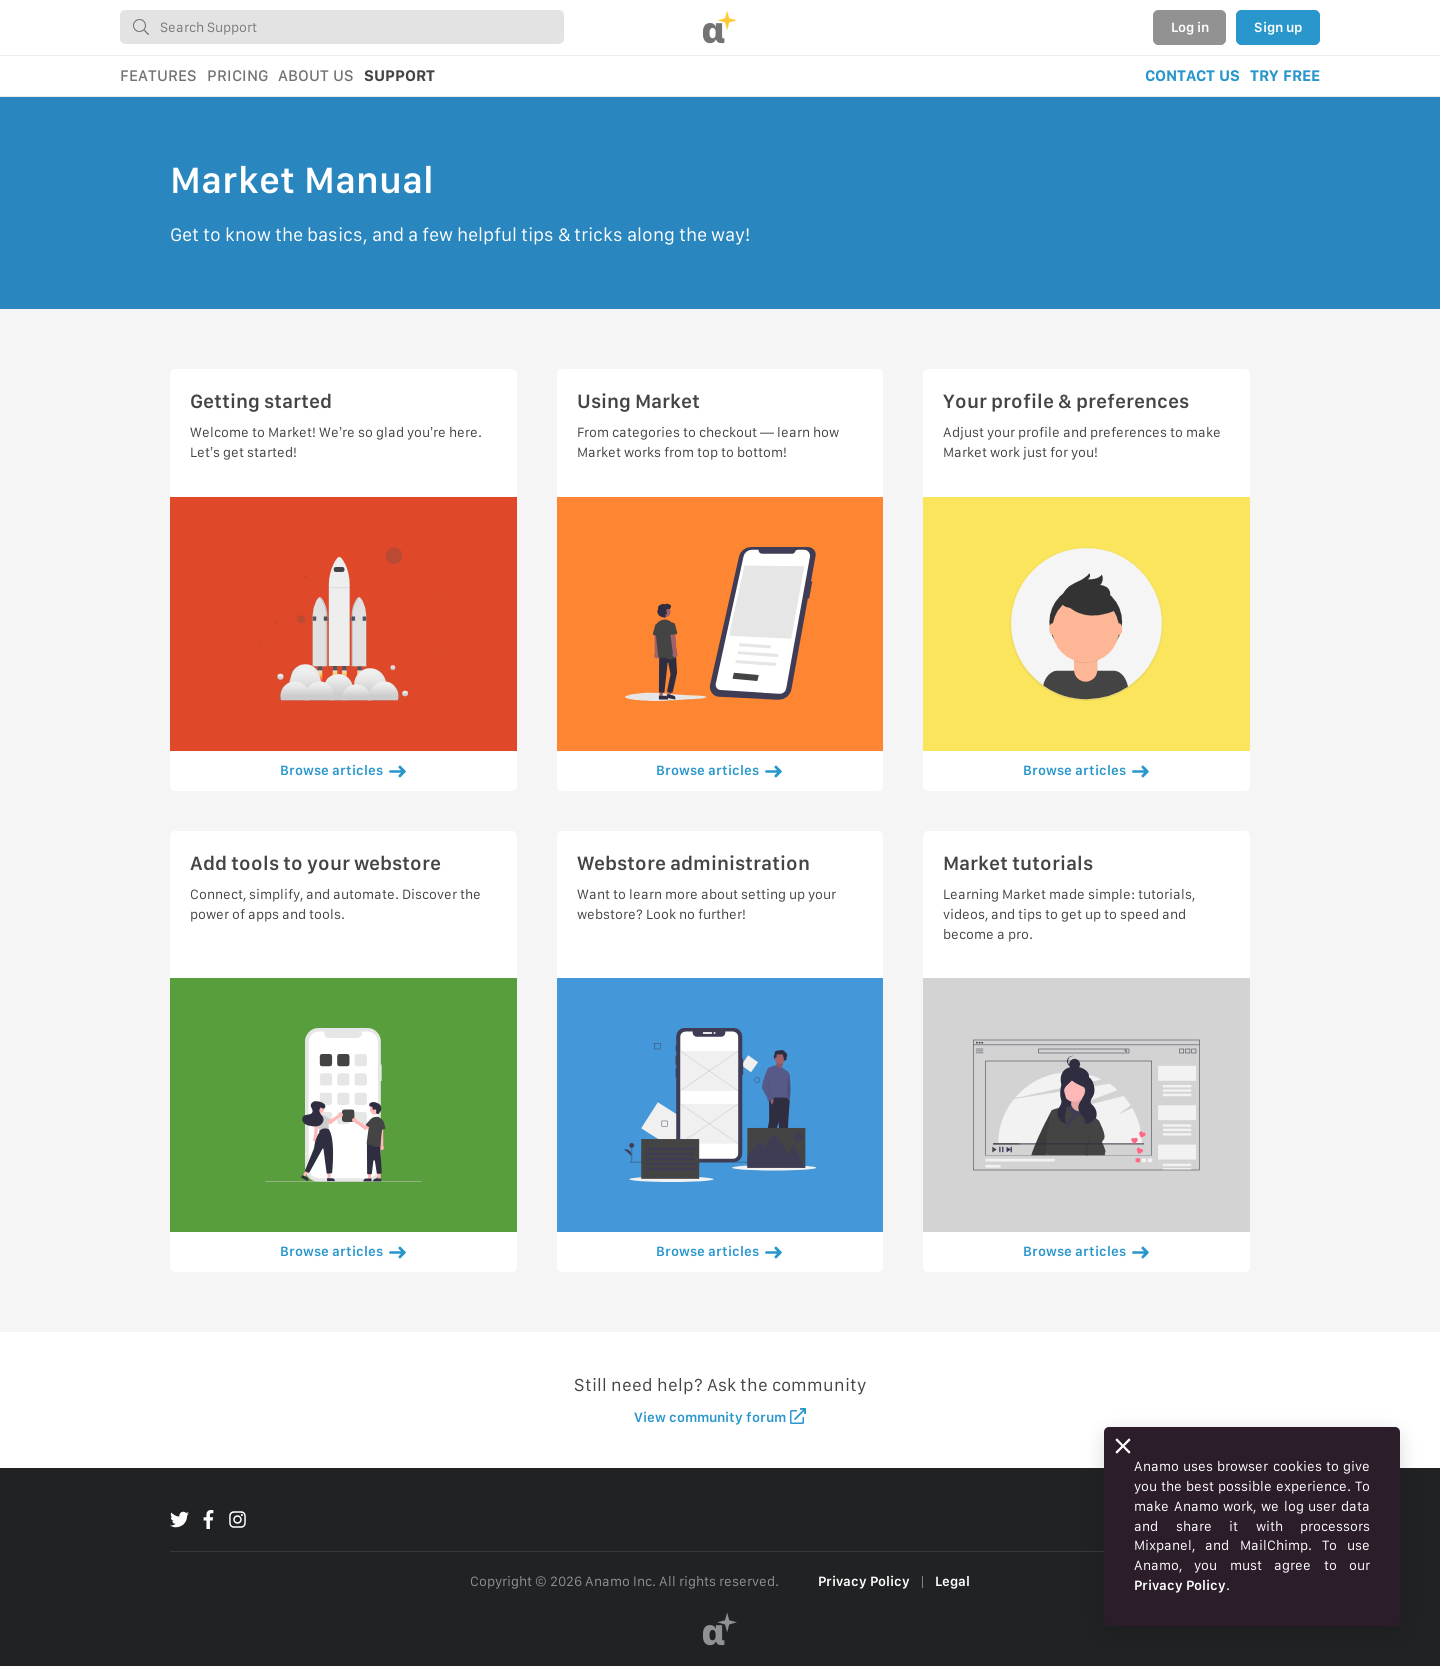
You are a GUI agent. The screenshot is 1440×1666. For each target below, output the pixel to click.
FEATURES (158, 75)
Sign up (1278, 27)
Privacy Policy (864, 1581)
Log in (1190, 27)
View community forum (720, 1416)
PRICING (237, 75)
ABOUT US (316, 75)
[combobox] (342, 27)
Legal (952, 1581)
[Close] (1123, 1446)
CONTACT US (1192, 75)
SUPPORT (399, 75)
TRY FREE (1285, 75)
